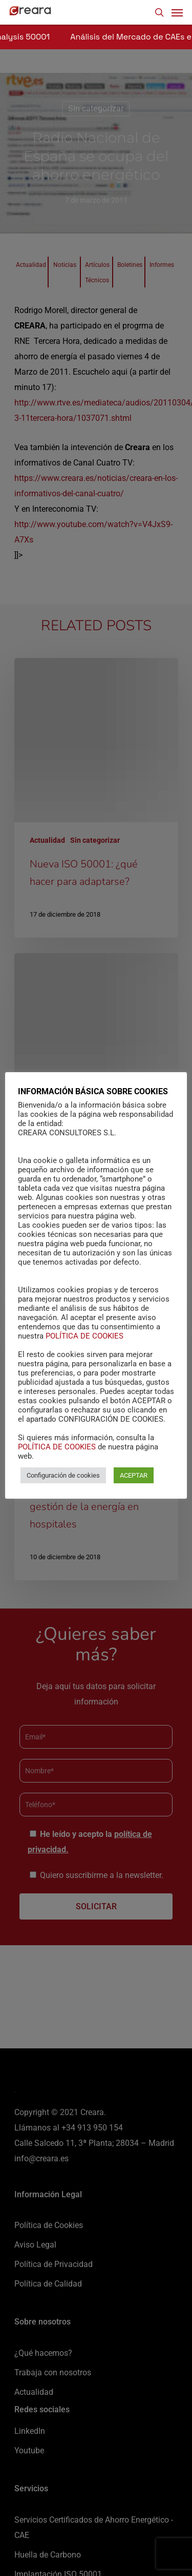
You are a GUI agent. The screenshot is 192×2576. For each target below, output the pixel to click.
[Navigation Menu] (177, 12)
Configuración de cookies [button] (63, 1475)
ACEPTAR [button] (133, 1475)
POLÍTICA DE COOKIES (84, 1336)
